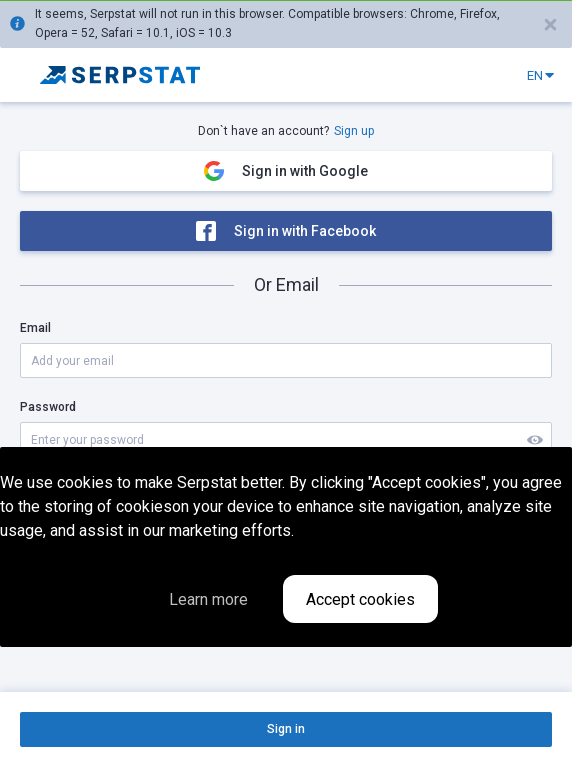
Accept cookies (360, 599)
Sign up (354, 131)
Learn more (208, 599)
